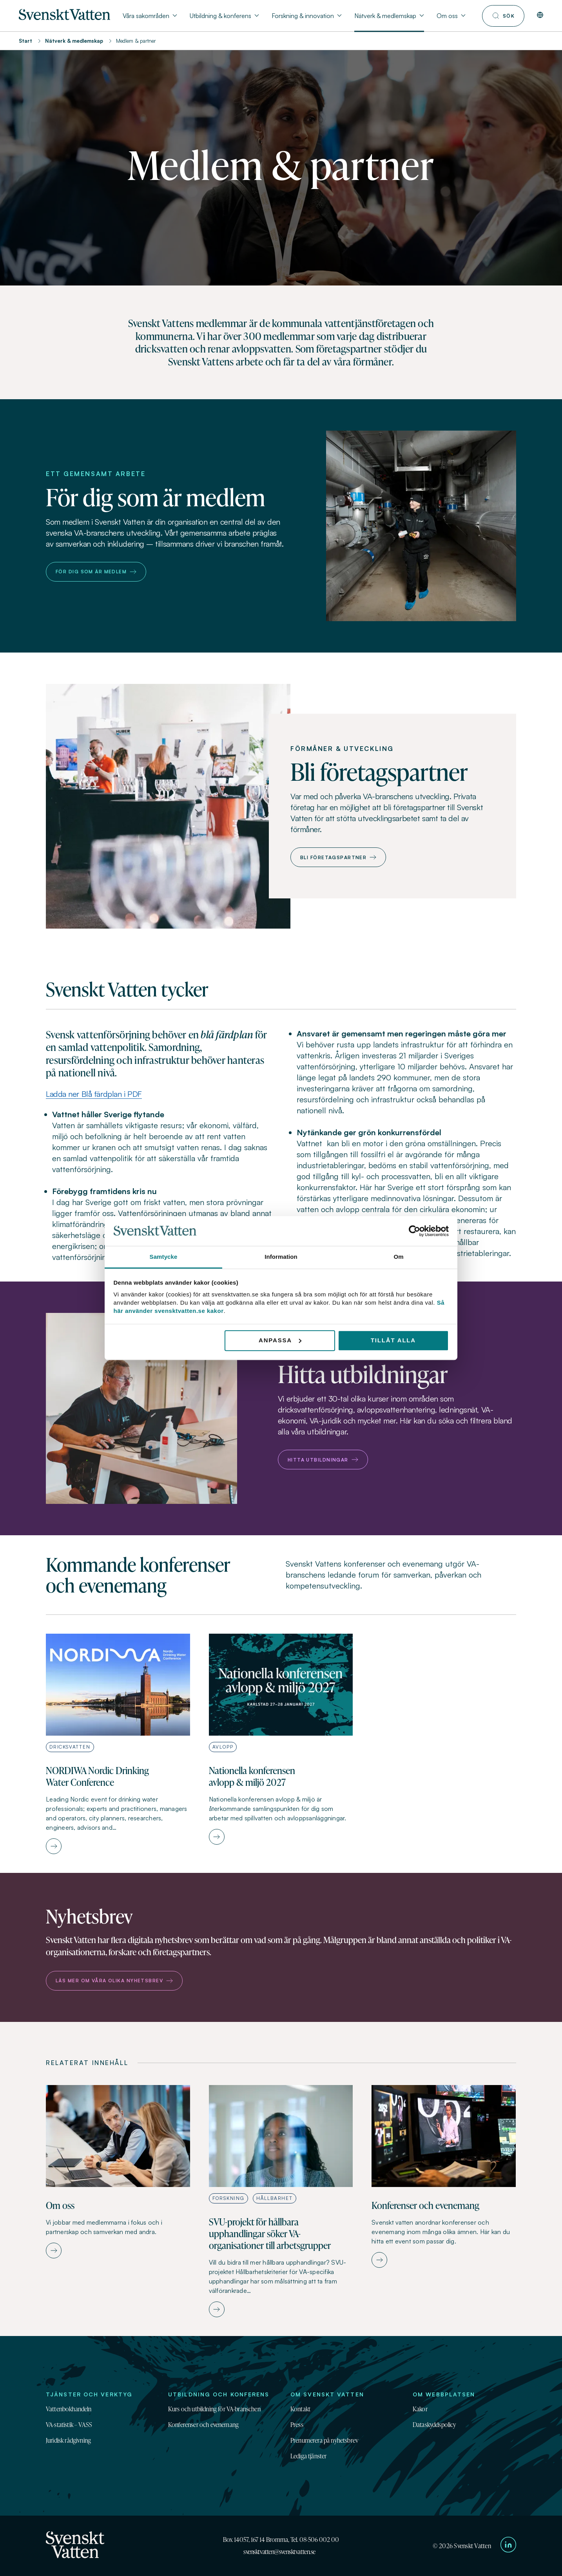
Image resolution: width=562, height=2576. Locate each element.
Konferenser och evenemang (203, 2424)
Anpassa (280, 1340)
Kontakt (300, 2409)
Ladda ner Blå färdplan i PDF (94, 1094)
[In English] (540, 16)
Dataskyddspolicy (434, 2424)
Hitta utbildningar (323, 1460)
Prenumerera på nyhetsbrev (324, 2440)
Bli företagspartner (338, 857)
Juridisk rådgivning (68, 2440)
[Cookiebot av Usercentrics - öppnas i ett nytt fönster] (414, 1231)
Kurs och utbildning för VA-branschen (214, 2409)
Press (296, 2424)
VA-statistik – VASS (69, 2424)
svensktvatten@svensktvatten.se (279, 2551)
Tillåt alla (393, 1340)
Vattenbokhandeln (69, 2409)
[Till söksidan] (503, 16)
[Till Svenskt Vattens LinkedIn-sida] (508, 2546)
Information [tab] (281, 1257)
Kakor (420, 2409)
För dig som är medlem (96, 571)
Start (25, 41)
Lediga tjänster (308, 2456)
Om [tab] (398, 1257)
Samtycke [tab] (164, 1257)
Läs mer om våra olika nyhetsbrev (114, 1980)
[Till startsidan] (64, 18)
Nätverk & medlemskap (74, 41)
